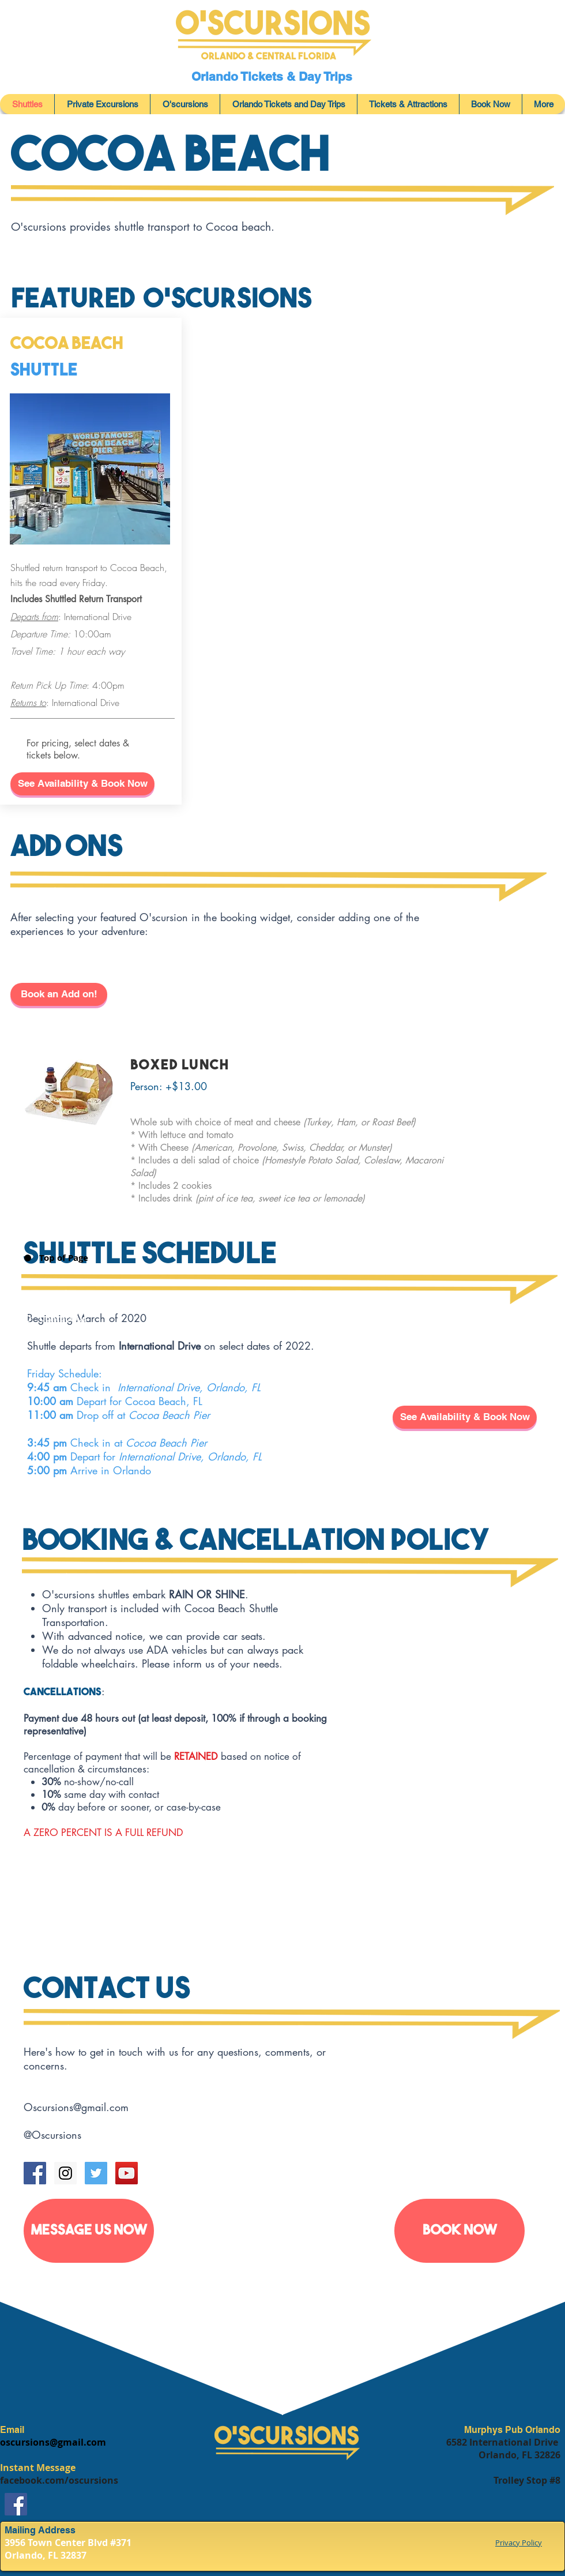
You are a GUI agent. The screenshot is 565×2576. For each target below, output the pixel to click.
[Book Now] (459, 2231)
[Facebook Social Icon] (35, 2173)
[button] (82, 783)
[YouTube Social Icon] (126, 2173)
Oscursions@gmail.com (76, 2107)
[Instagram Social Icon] (65, 2173)
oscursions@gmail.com (53, 2442)
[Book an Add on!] (58, 994)
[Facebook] (16, 2504)
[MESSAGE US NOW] (89, 2231)
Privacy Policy (518, 2542)
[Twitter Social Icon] (96, 2173)
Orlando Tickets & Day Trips (273, 76)
